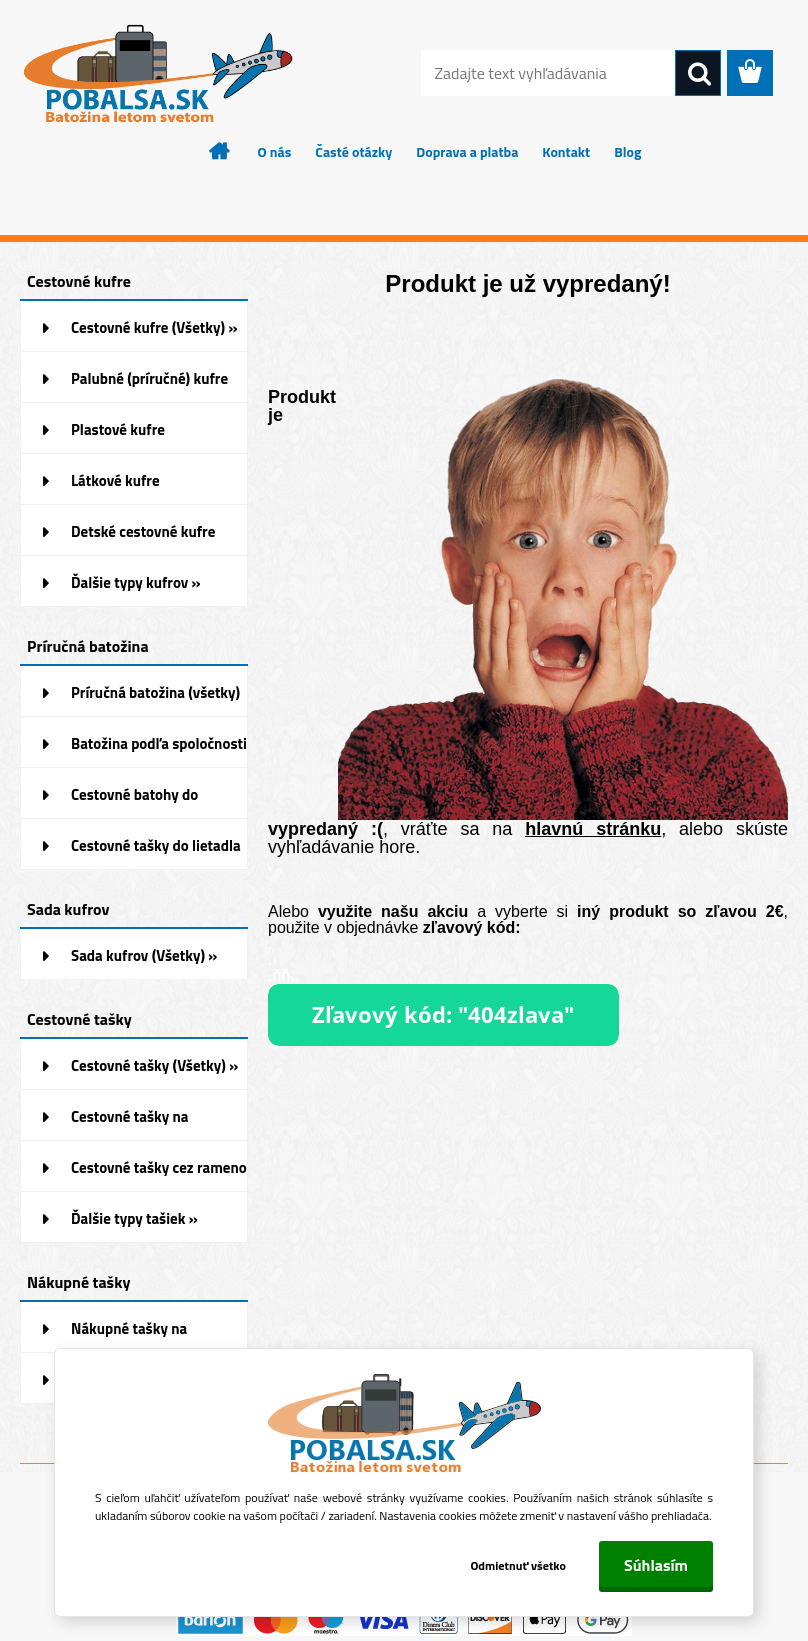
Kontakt (566, 151)
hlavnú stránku (593, 829)
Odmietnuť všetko (518, 1565)
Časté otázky (353, 151)
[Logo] (157, 74)
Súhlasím (656, 1565)
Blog (627, 151)
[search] (698, 74)
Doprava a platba (467, 151)
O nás (275, 151)
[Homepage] (220, 151)
